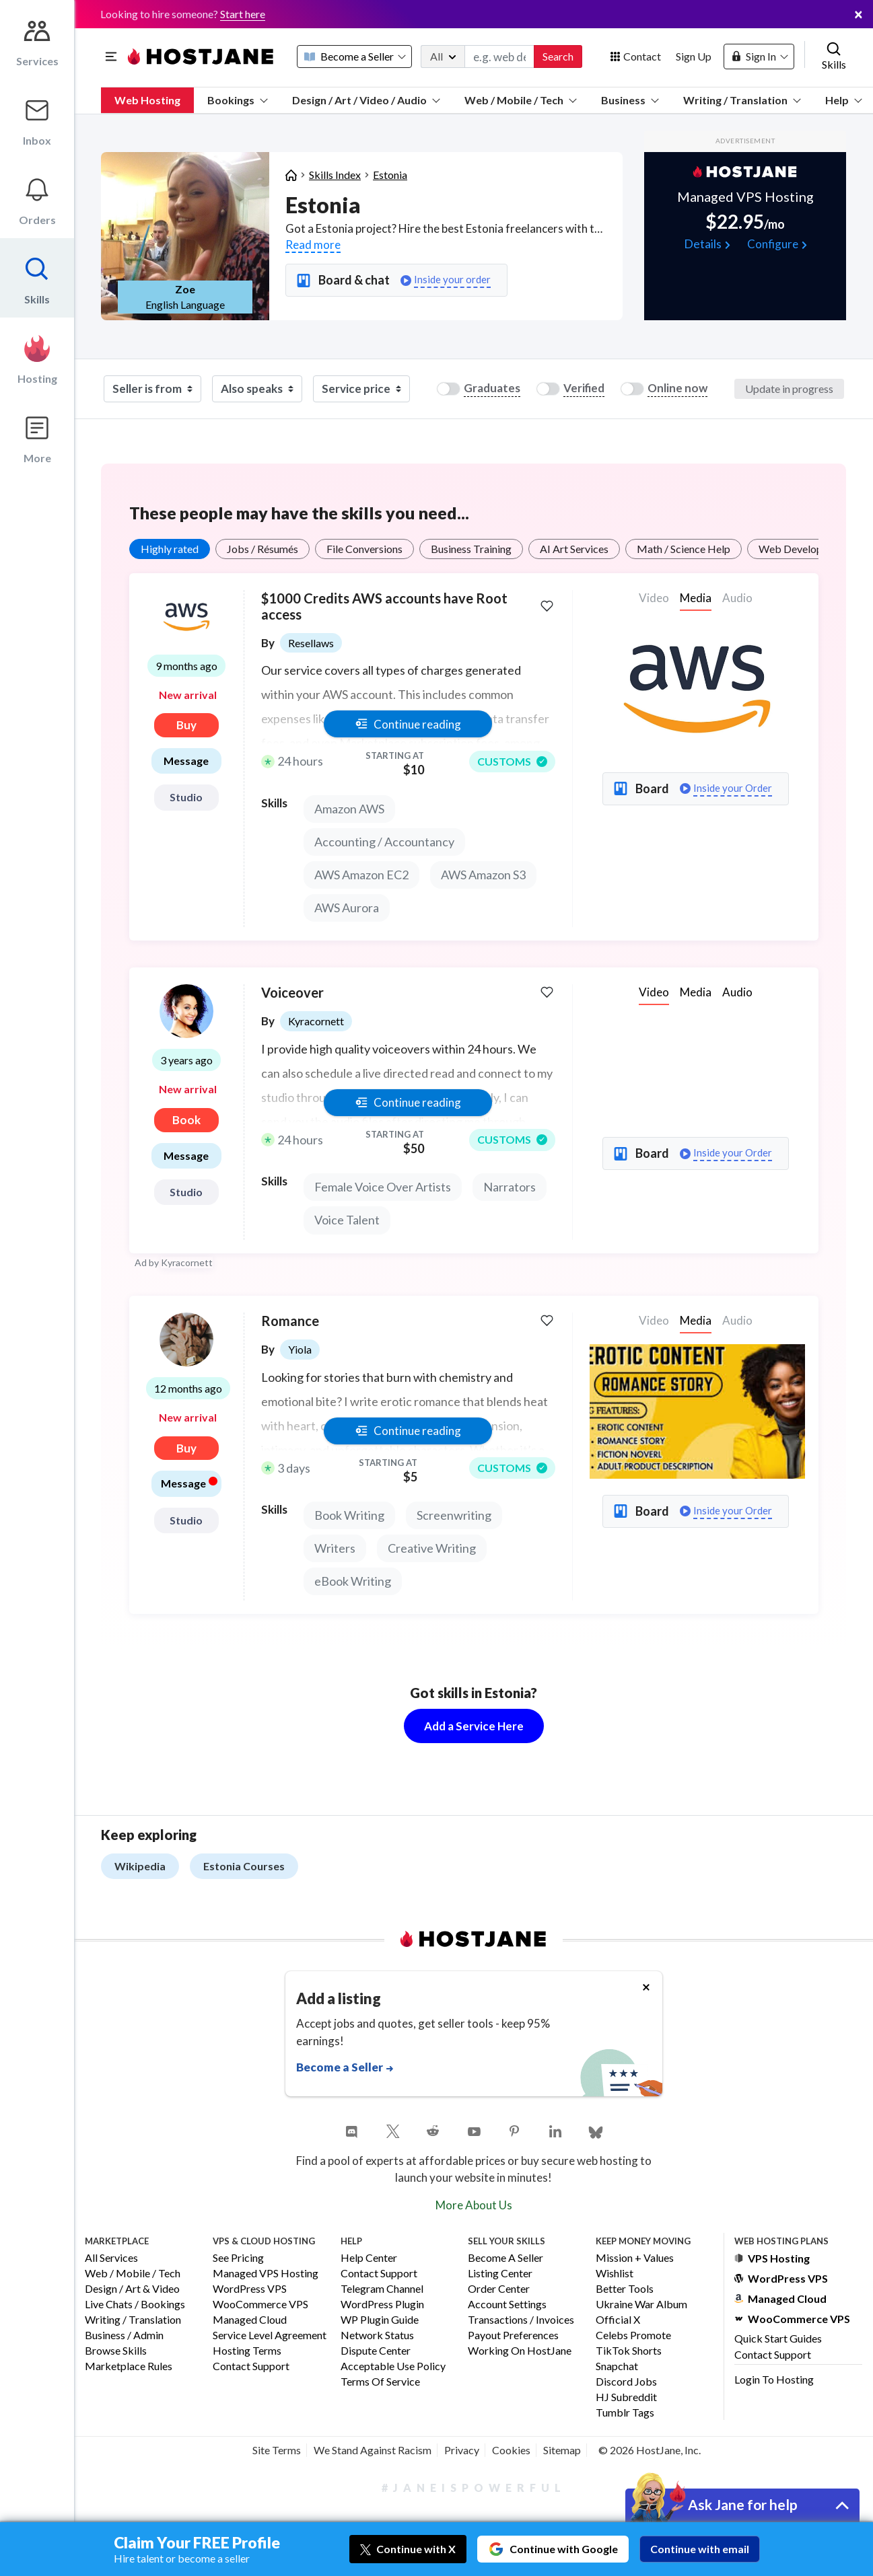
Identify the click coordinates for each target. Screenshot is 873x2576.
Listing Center (500, 2273)
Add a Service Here (474, 1726)
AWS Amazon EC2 (361, 874)
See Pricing (238, 2258)
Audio (737, 992)
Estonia (390, 174)
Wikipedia (140, 1866)
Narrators (509, 1186)
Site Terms (276, 2449)
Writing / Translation (742, 100)
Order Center (499, 2289)
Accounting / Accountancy (384, 841)
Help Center (369, 2258)
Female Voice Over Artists (382, 1186)
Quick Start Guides (778, 2338)
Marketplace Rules (128, 2366)
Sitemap (562, 2449)
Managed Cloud (250, 2320)
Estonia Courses (244, 1866)
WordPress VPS (250, 2289)
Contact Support (251, 2366)
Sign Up (693, 56)
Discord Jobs (626, 2382)
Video (654, 992)
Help (843, 100)
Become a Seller (505, 2258)
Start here (242, 13)
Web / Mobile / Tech (520, 100)
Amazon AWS (349, 808)
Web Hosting (147, 100)
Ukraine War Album (641, 2304)
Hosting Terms (247, 2351)
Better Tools (625, 2289)
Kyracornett (187, 1262)
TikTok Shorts (629, 2351)
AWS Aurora (346, 907)
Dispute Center (376, 2351)
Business (630, 100)
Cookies (511, 2449)
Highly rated (170, 548)
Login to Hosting (774, 2379)
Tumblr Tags (625, 2413)
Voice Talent (347, 1219)
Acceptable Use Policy (393, 2366)
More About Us (473, 2205)
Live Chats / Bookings (135, 2304)
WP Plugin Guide (380, 2320)
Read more (313, 244)
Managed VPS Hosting (265, 2273)
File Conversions (364, 548)
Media (695, 598)
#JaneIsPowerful (474, 2487)
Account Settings (507, 2304)
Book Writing (349, 1515)
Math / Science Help (683, 548)
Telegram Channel (382, 2289)
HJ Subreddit (626, 2397)
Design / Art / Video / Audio (366, 100)
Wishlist (614, 2273)
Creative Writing (432, 1548)
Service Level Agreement (269, 2335)
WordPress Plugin (382, 2304)
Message (186, 760)
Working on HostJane (519, 2351)
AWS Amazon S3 (483, 874)
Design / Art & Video (132, 2289)
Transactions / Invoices (521, 2320)
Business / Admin (124, 2335)
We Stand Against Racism (372, 2449)
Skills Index (335, 174)
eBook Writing (352, 1581)
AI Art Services (574, 548)
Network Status (377, 2335)
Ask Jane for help (743, 2504)
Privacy (461, 2449)
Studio (186, 796)
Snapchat (617, 2366)
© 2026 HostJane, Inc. (649, 2449)
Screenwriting (454, 1515)
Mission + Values (635, 2258)
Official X (618, 2320)
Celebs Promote (633, 2335)
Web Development (802, 548)
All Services (111, 2258)
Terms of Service (380, 2382)
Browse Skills (116, 2351)
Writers (334, 1548)
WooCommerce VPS (260, 2304)
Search (558, 56)
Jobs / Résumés (262, 548)
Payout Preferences (513, 2335)
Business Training (471, 548)
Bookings (237, 100)
